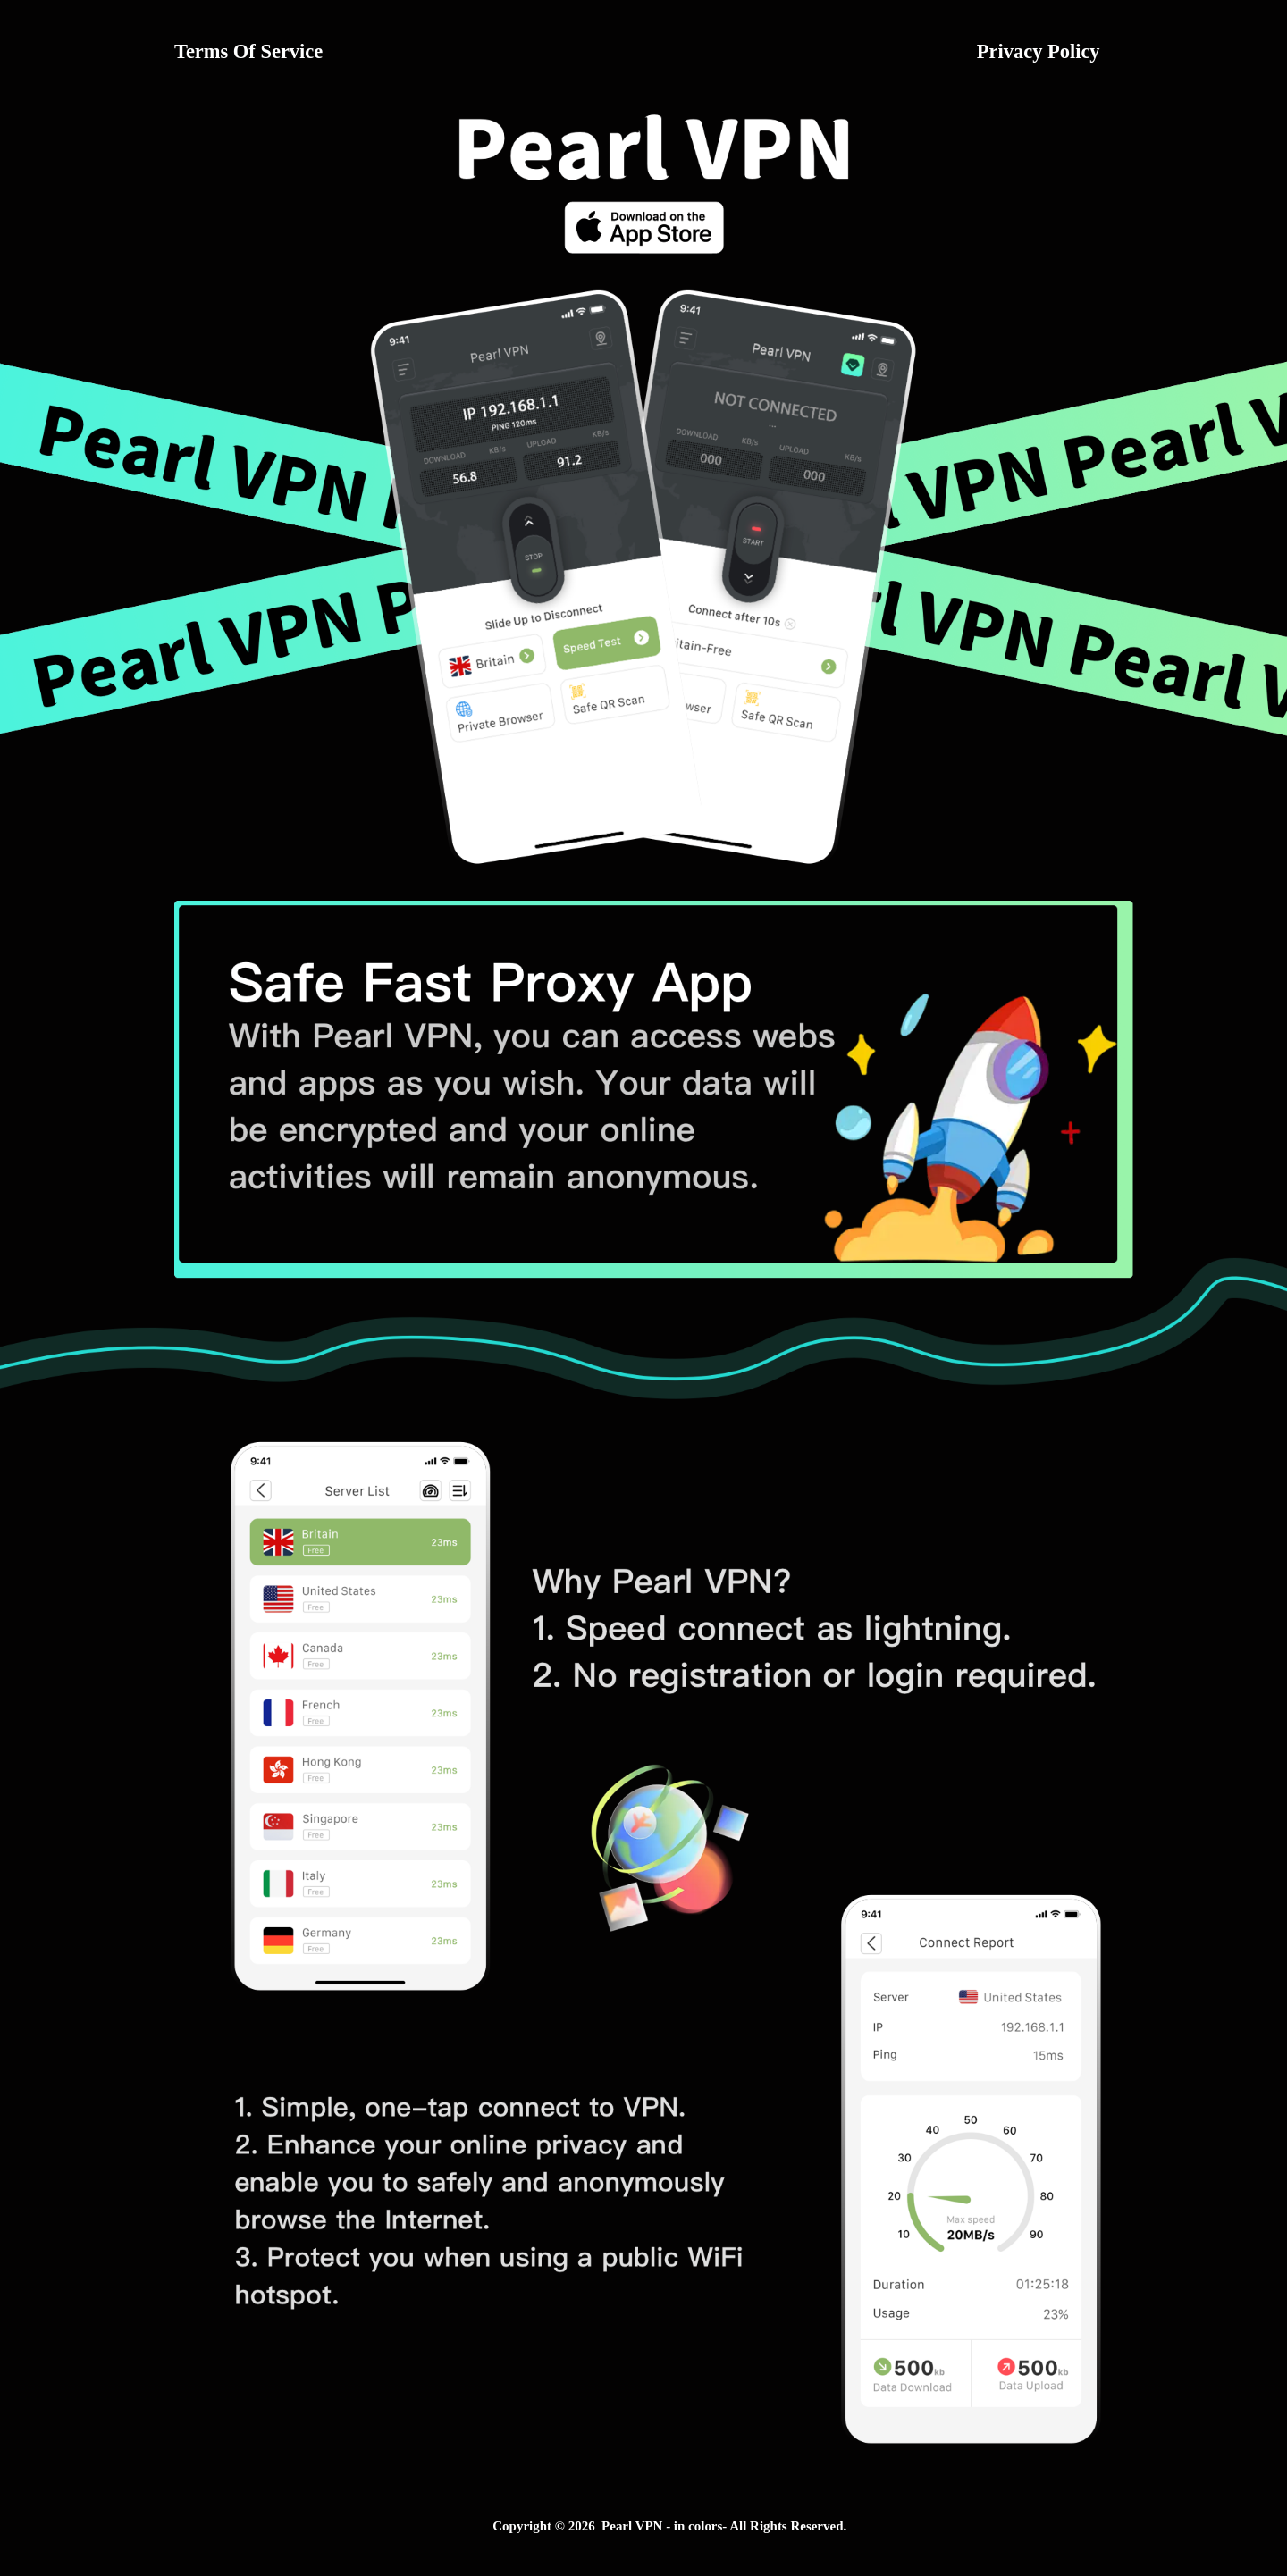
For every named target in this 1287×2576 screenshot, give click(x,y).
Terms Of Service (248, 51)
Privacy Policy (1038, 51)
